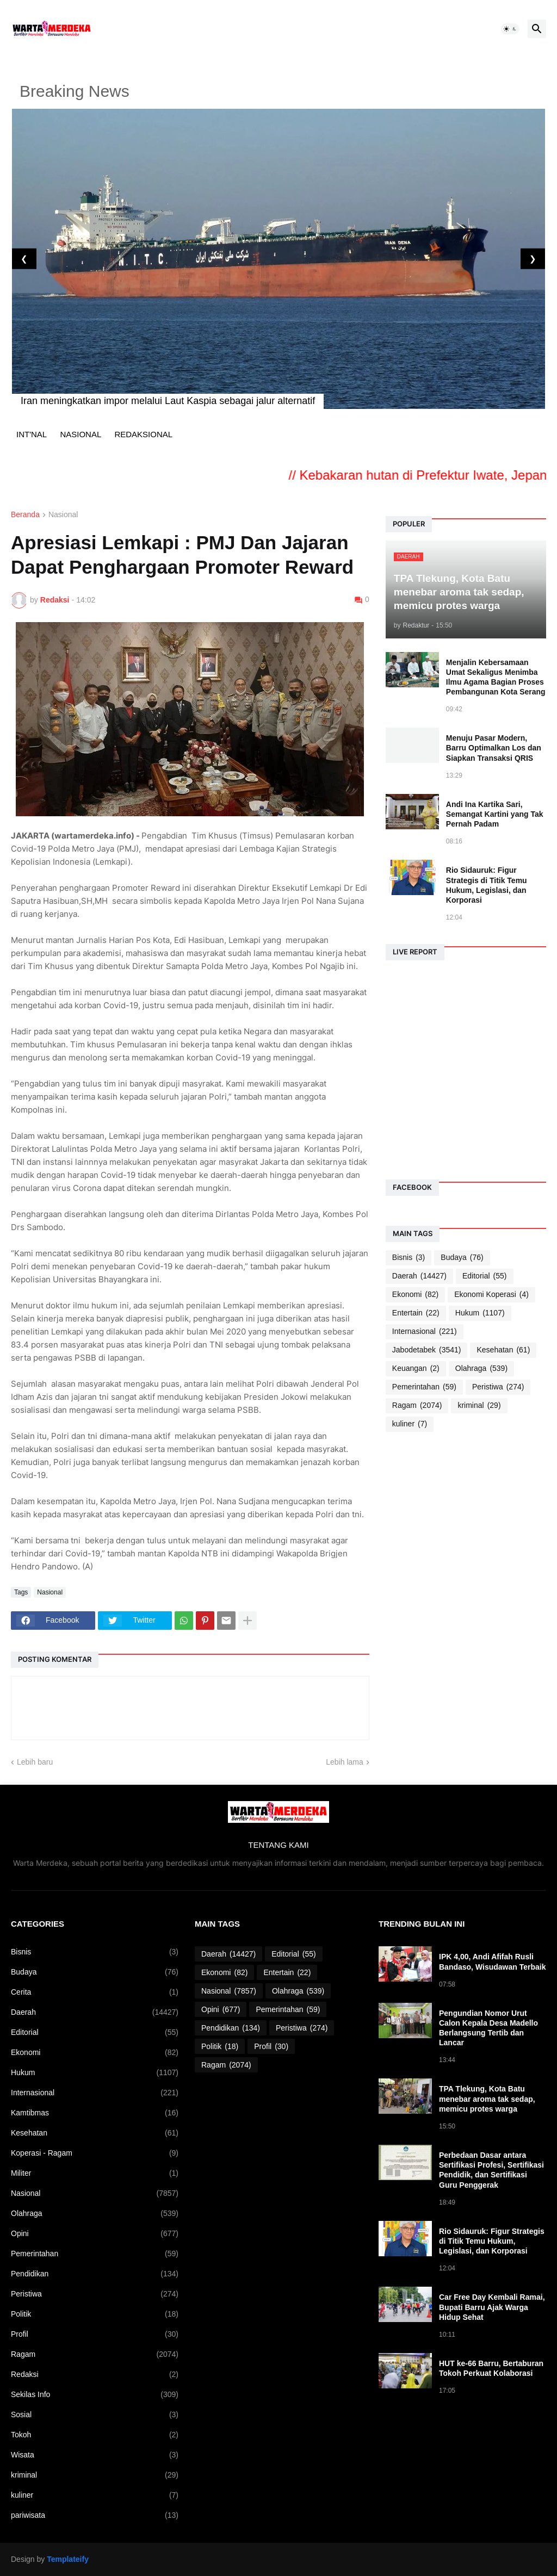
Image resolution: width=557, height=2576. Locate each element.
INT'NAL (31, 434)
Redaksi (94, 2374)
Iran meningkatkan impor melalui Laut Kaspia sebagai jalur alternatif (168, 400)
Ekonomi (415, 1294)
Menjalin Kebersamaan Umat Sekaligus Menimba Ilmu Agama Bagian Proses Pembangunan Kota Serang (496, 677)
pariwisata (94, 2515)
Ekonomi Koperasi (491, 1294)
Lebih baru (35, 1762)
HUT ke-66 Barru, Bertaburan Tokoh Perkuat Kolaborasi (491, 2368)
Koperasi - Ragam (94, 2153)
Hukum (480, 1313)
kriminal (478, 1405)
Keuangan (416, 1368)
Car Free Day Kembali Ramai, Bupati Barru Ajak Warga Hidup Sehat (492, 2307)
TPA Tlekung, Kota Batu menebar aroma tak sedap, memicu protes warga (487, 2098)
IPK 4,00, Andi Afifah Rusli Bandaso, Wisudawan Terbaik (492, 1961)
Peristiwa (498, 1387)
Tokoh (94, 2435)
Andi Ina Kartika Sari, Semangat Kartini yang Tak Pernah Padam (494, 814)
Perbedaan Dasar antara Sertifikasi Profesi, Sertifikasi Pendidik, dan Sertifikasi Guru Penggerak (491, 2170)
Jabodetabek (426, 1350)
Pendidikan (94, 2274)
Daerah (419, 1276)
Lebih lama (344, 1762)
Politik (94, 2314)
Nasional (63, 515)
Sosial (94, 2414)
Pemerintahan (424, 1387)
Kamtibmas (94, 2113)
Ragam (417, 1405)
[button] (510, 28)
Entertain (416, 1313)
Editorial (484, 1276)
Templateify (68, 2559)
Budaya (462, 1257)
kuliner (409, 1424)
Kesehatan (503, 1350)
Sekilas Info (94, 2394)
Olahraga (481, 1368)
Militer (94, 2173)
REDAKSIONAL (143, 434)
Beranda (25, 515)
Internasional (424, 1331)
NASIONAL (80, 434)
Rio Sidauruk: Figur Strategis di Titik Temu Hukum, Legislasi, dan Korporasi (486, 885)
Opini (94, 2233)
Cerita (94, 1992)
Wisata (94, 2455)
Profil (94, 2334)
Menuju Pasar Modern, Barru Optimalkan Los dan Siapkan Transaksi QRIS (493, 748)
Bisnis (408, 1257)
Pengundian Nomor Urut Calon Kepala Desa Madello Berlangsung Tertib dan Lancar (488, 2028)
